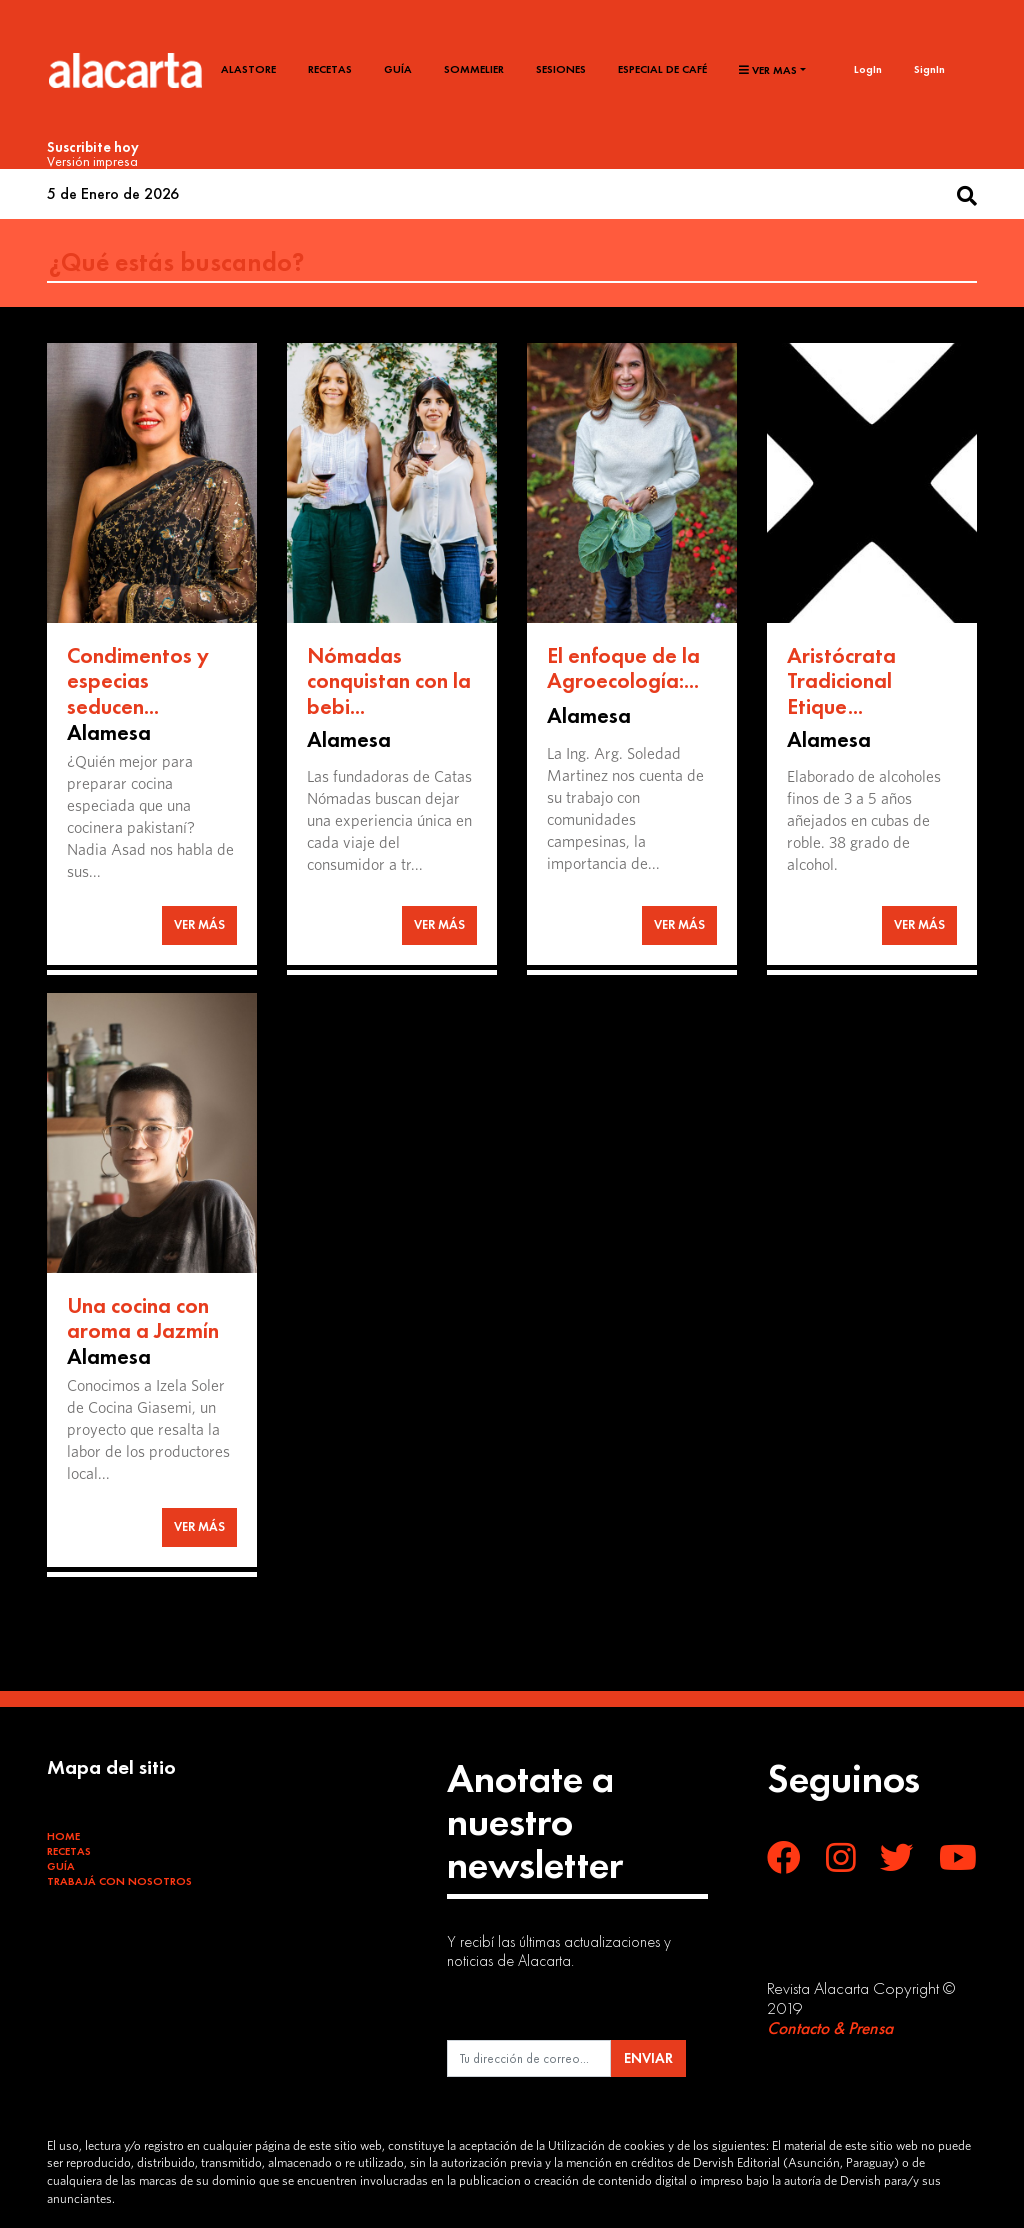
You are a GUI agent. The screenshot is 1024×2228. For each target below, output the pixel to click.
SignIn (929, 69)
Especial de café (662, 69)
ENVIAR (648, 2058)
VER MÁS (199, 924)
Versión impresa (92, 161)
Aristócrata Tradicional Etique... (841, 681)
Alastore (248, 69)
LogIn (868, 69)
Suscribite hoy (93, 147)
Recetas (330, 69)
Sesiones (561, 69)
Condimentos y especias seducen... (138, 681)
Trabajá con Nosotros (119, 1881)
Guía (398, 69)
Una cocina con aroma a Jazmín (143, 1318)
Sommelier (474, 69)
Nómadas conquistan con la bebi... (389, 681)
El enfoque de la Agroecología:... (623, 668)
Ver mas (768, 70)
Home (63, 1836)
